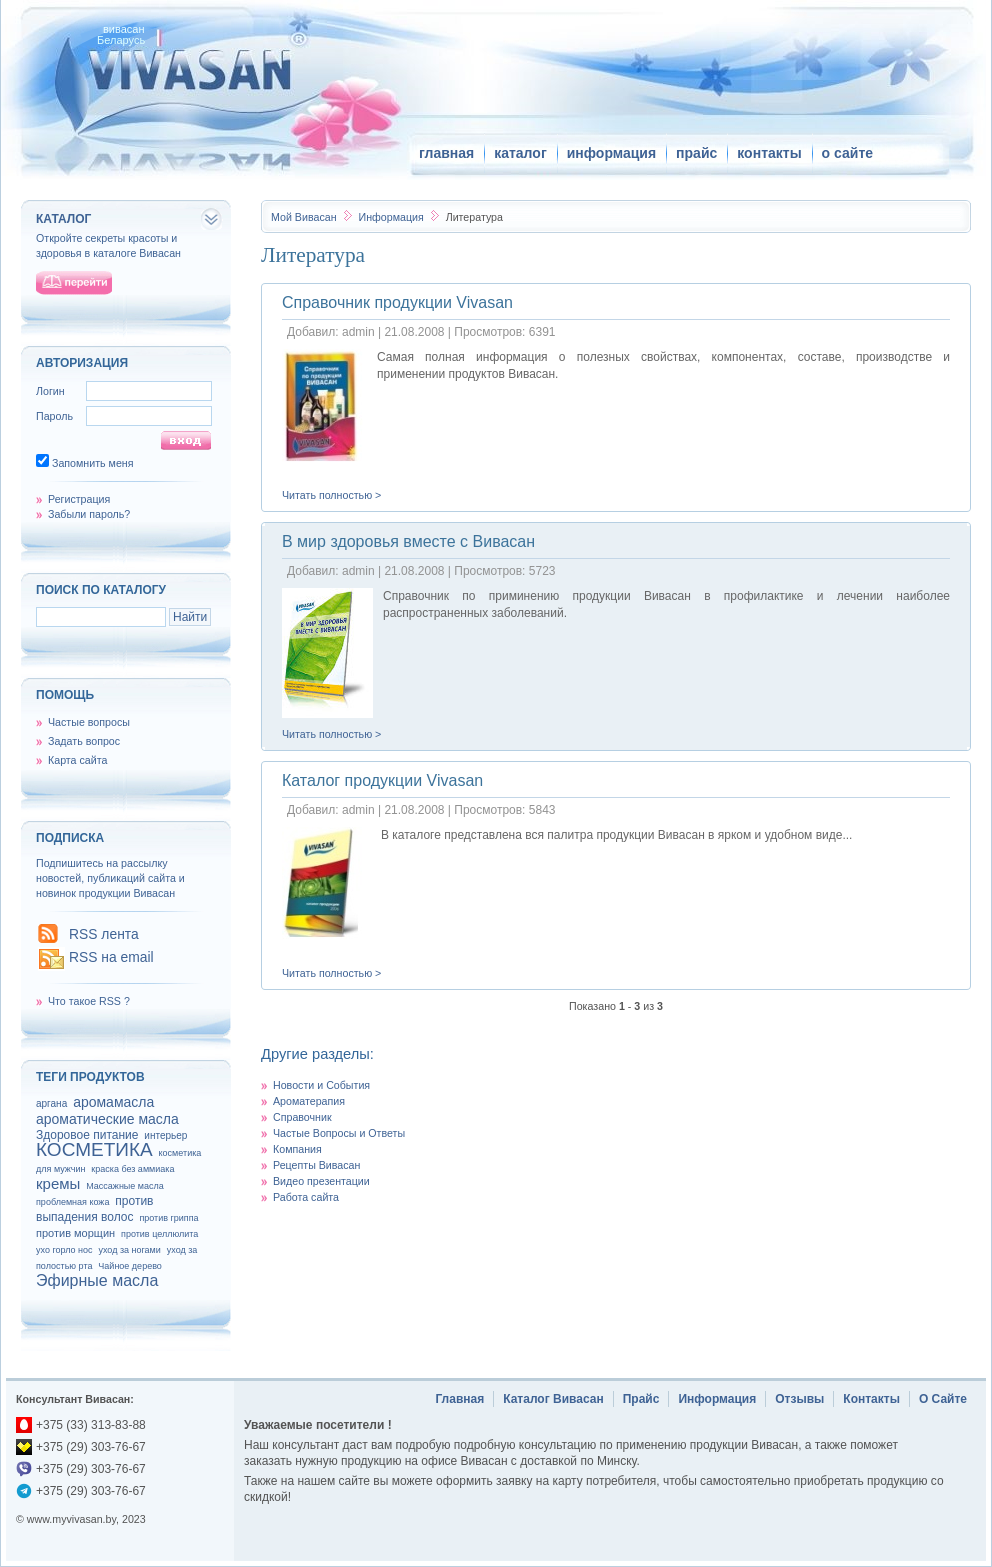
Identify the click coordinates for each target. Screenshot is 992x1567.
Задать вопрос (84, 741)
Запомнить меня (93, 463)
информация (611, 153)
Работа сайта (306, 1197)
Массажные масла (125, 1186)
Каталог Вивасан (553, 1399)
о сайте (847, 153)
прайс (696, 153)
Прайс (641, 1399)
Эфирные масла (97, 1280)
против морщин (75, 1233)
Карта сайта (77, 760)
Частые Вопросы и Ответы (339, 1133)
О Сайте (943, 1399)
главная (446, 153)
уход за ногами (129, 1250)
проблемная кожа (72, 1202)
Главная (459, 1399)
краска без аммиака (132, 1169)
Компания (297, 1149)
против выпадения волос (94, 1209)
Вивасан (304, 217)
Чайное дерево (129, 1266)
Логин (50, 391)
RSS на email (111, 957)
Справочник (302, 1117)
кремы (58, 1183)
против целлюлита (159, 1234)
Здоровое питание (87, 1135)
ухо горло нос (64, 1250)
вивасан (124, 29)
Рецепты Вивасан (316, 1165)
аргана (51, 1103)
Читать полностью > (331, 495)
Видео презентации (321, 1181)
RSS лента (104, 934)
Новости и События (321, 1085)
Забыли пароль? (89, 514)
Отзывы (799, 1399)
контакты (769, 153)
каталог (520, 153)
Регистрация (79, 499)
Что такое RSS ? (89, 1001)
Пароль (54, 416)
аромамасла (113, 1102)
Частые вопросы (89, 722)
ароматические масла (107, 1119)
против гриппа (168, 1218)
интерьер (165, 1135)
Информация (392, 217)
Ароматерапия (309, 1101)
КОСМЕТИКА (94, 1149)
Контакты (871, 1399)
